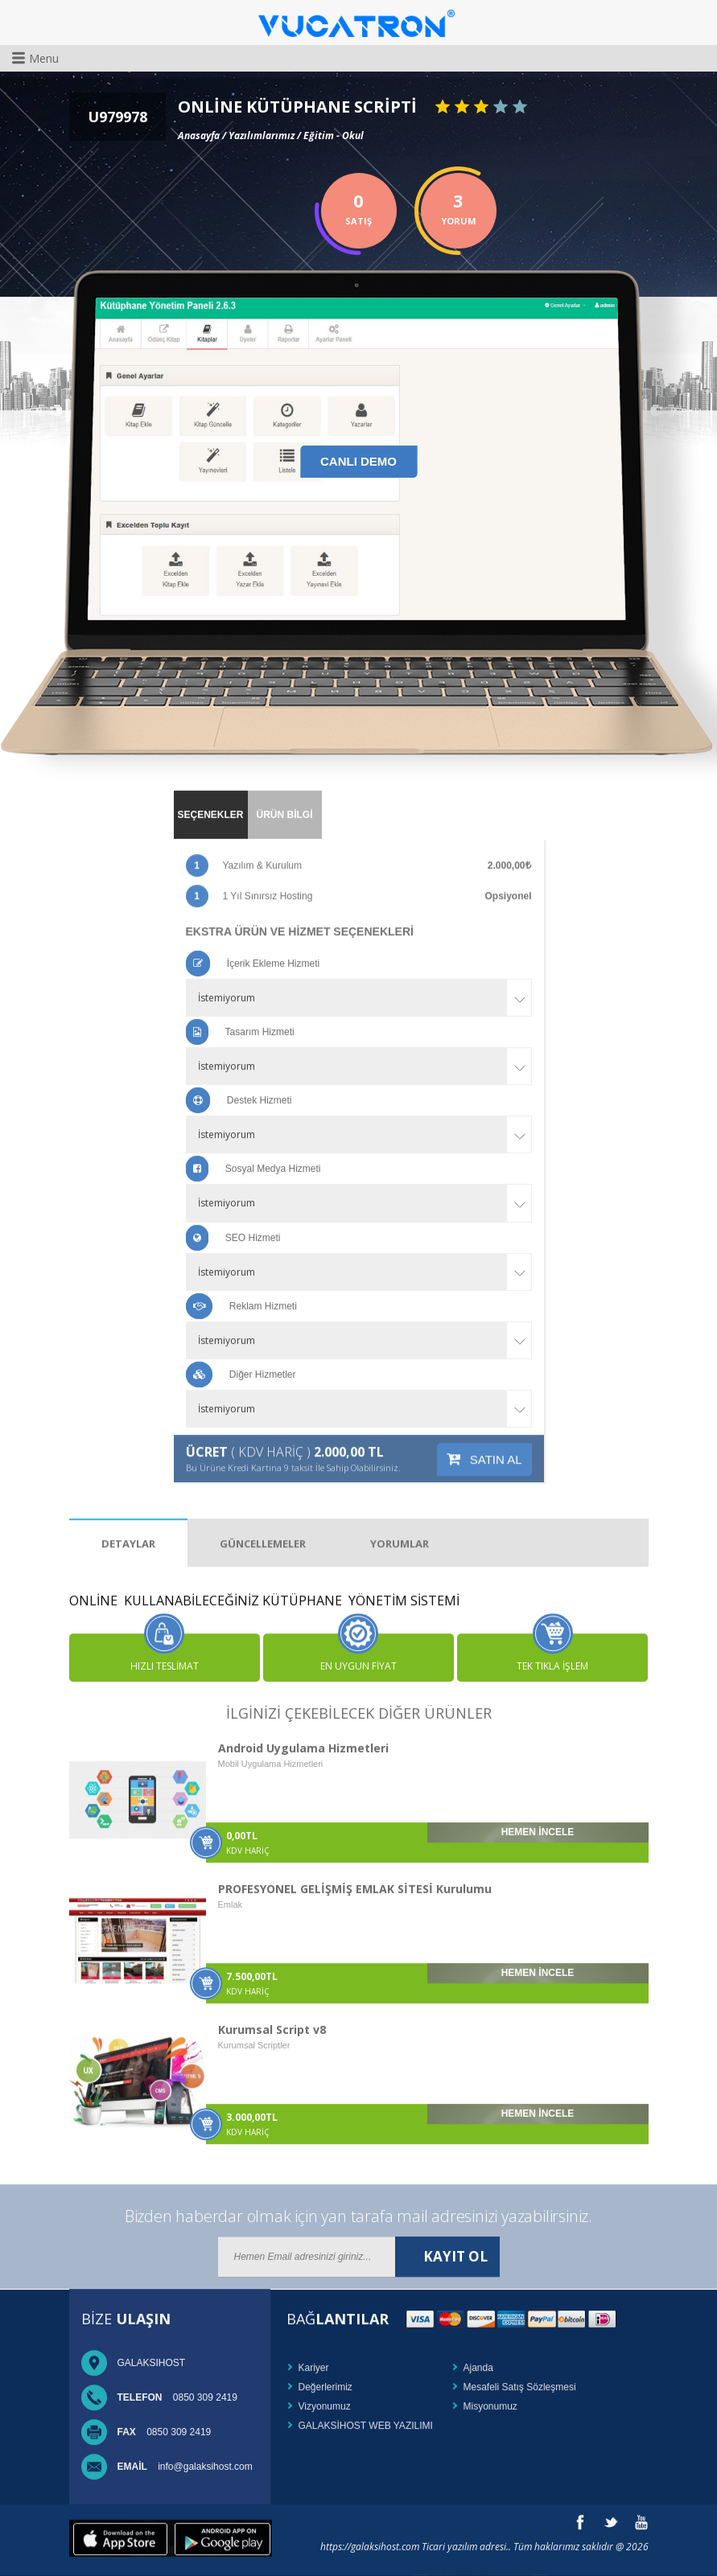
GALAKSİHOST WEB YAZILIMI (366, 2412)
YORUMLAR (399, 1517)
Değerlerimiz (325, 2374)
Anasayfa (199, 132)
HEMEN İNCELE (538, 1819)
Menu (35, 58)
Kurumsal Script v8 (272, 2016)
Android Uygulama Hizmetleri (303, 1735)
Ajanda (478, 2354)
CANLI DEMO (358, 459)
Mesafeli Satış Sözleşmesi (520, 2374)
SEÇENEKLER (210, 801)
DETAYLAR (128, 1517)
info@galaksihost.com (185, 2453)
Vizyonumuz (325, 2393)
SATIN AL (484, 1433)
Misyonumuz (490, 2393)
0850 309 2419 (177, 2384)
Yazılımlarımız (262, 132)
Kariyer (314, 2354)
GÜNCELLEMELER (263, 1517)
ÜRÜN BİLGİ (285, 801)
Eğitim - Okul (333, 132)
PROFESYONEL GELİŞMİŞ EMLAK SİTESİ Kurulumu (355, 1876)
